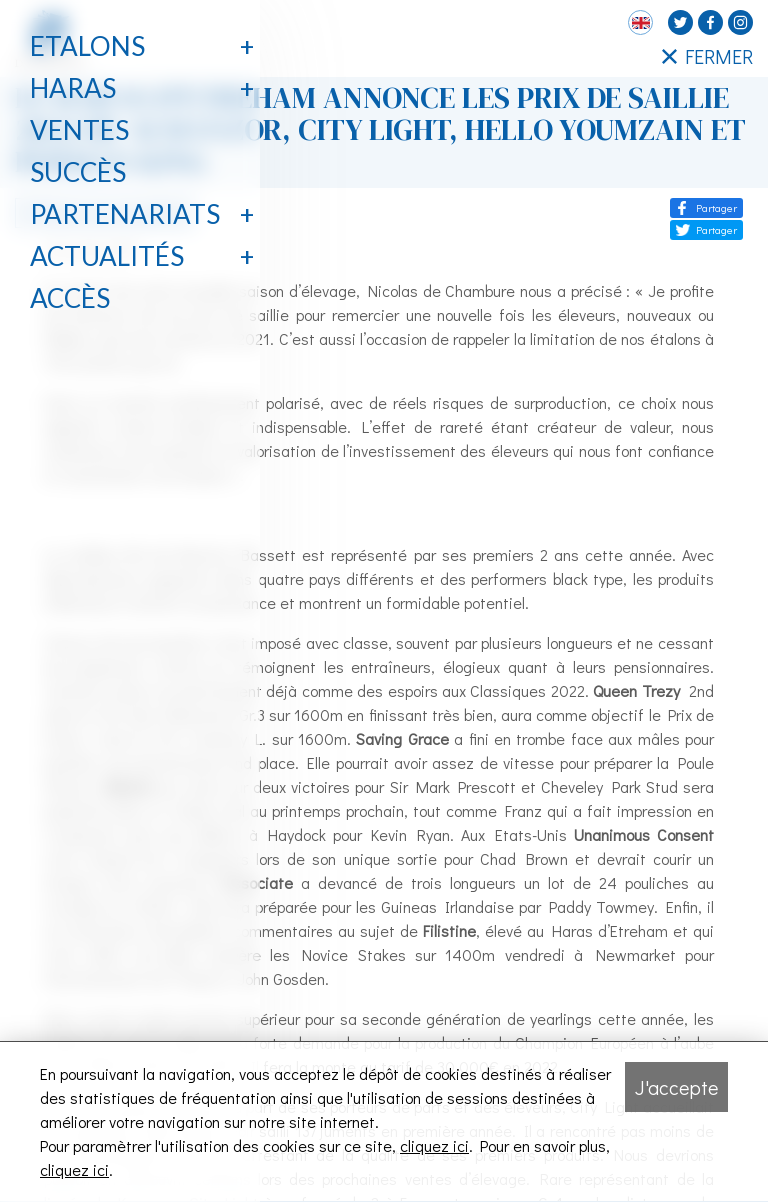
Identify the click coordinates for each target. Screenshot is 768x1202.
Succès (78, 172)
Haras (73, 88)
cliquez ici (434, 1145)
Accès (70, 298)
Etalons (87, 46)
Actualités (107, 256)
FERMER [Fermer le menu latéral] (707, 56)
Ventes (79, 130)
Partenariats (125, 214)
